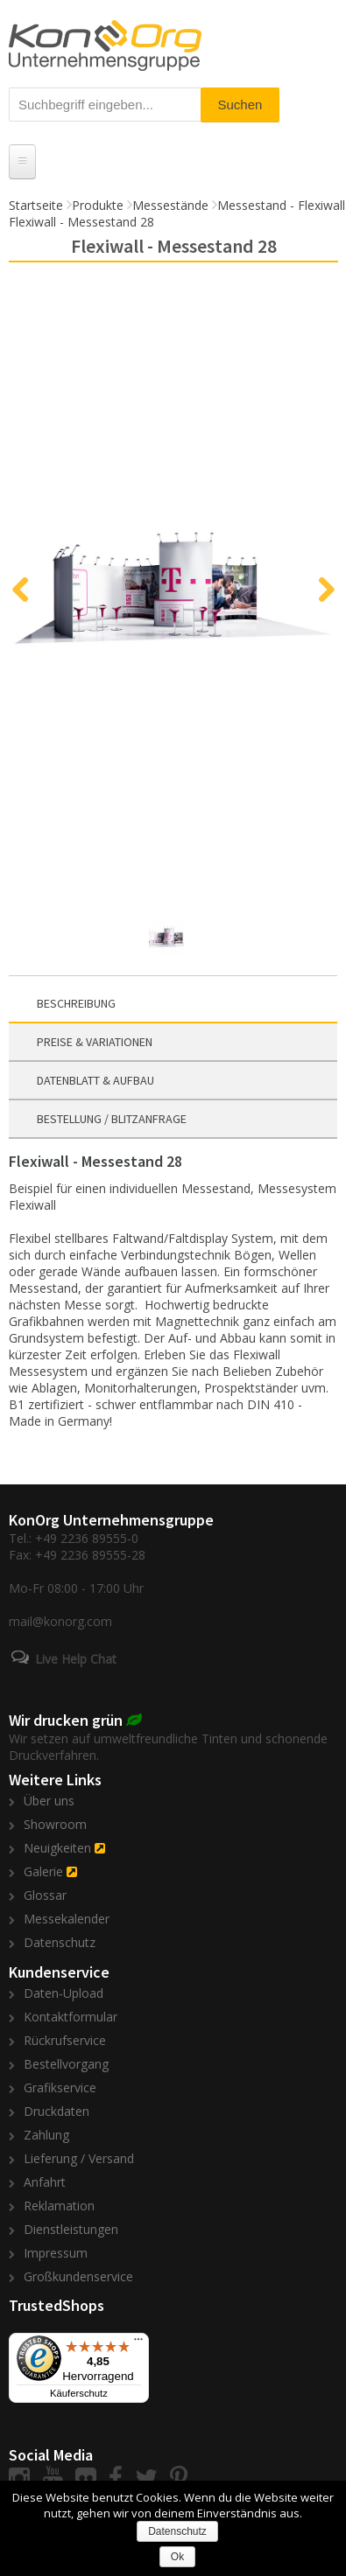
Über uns (49, 1800)
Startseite (36, 205)
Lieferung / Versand (79, 2158)
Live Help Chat (76, 1659)
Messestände (170, 205)
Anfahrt (45, 2182)
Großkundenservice (78, 2276)
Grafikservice (60, 2087)
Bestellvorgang (66, 2064)
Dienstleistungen (71, 2229)
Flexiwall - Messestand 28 (81, 221)
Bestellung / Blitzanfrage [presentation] (112, 1119)
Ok (177, 2557)
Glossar (45, 1895)
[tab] (173, 1004)
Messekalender (66, 1918)
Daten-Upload (63, 1993)
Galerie (43, 1871)
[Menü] (138, 2343)
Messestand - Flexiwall (281, 205)
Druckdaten (56, 2111)
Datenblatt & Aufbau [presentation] (95, 1080)
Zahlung (46, 2134)
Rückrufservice (65, 2040)
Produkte (98, 205)
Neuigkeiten (57, 1848)
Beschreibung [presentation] (76, 1003)
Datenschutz (59, 1942)
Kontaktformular (70, 2016)
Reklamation (59, 2205)
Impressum (56, 2252)
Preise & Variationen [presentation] (94, 1042)
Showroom (55, 1824)
